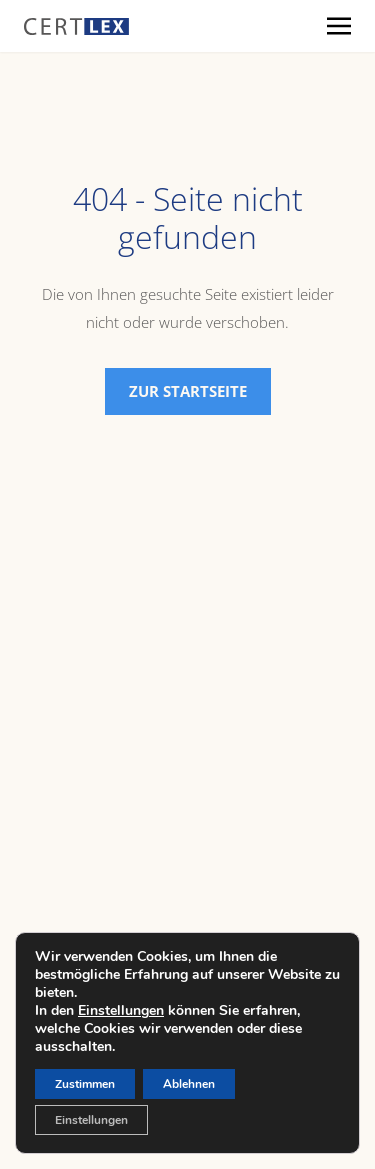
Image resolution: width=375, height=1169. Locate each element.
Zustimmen (85, 1084)
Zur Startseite (188, 391)
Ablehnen (189, 1084)
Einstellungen (121, 1011)
